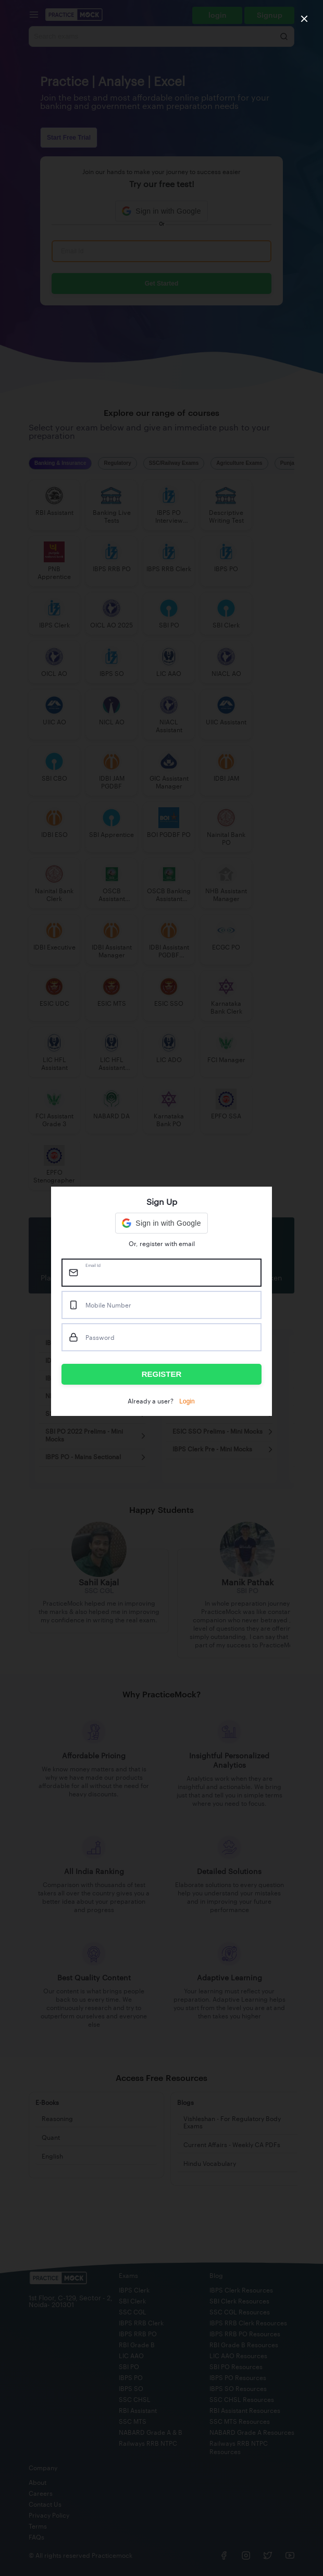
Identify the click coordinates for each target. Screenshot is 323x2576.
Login (186, 1401)
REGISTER (162, 1374)
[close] (304, 18)
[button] (161, 1223)
